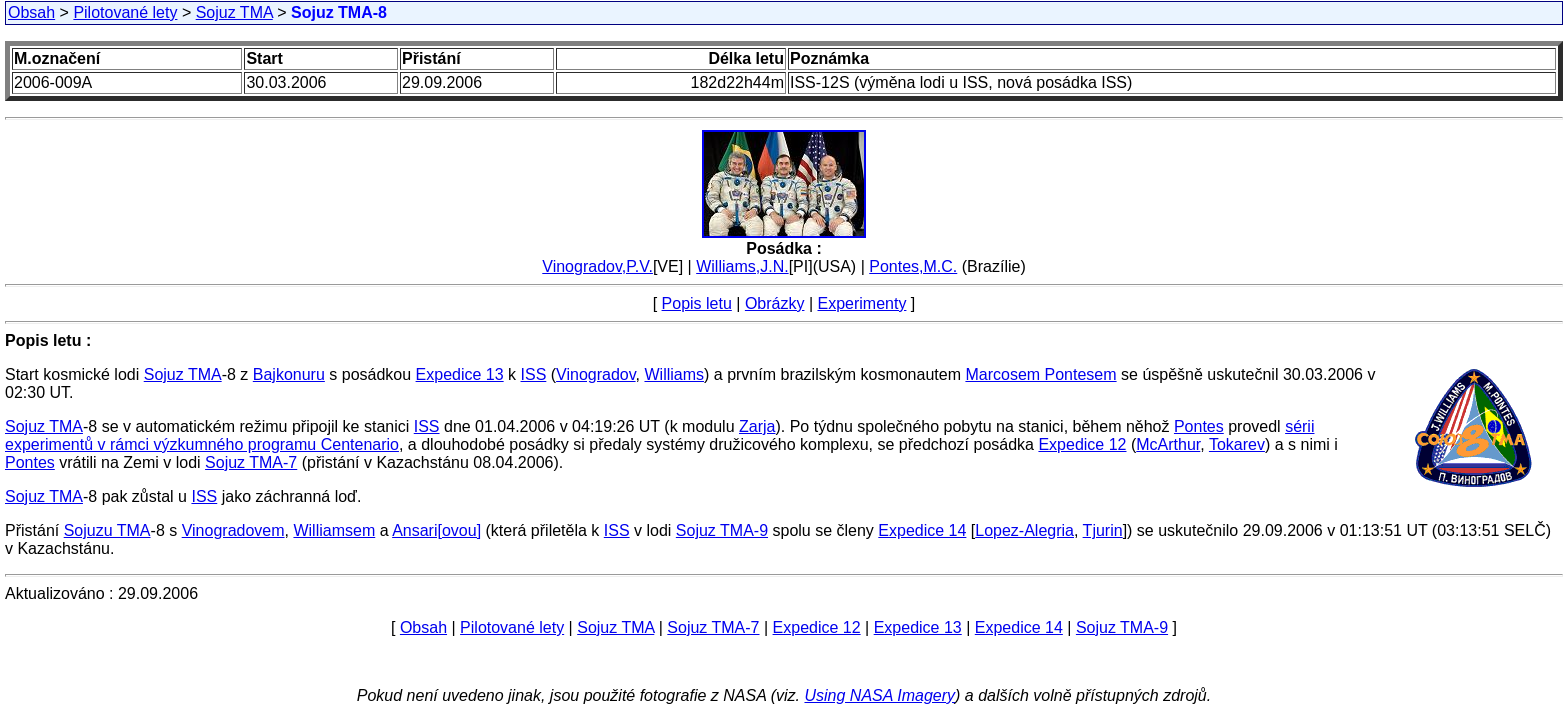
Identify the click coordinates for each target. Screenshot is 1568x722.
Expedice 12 (1082, 444)
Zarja (757, 426)
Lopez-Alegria (1024, 530)
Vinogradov (595, 374)
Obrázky (775, 303)
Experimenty (862, 303)
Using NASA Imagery (879, 695)
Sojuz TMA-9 (722, 530)
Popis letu (697, 303)
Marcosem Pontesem (1040, 374)
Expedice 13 (460, 374)
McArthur (1168, 444)
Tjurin (1103, 530)
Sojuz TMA (234, 12)
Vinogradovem (233, 530)
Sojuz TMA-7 (251, 462)
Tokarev (1237, 444)
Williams (674, 374)
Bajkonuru (289, 374)
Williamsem (334, 530)
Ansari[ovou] (436, 530)
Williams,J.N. (742, 266)
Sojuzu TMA (107, 530)
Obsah (31, 12)
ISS (534, 374)
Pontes (1199, 426)
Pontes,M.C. (913, 266)
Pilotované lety (125, 12)
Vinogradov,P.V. (597, 266)
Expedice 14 (922, 530)
